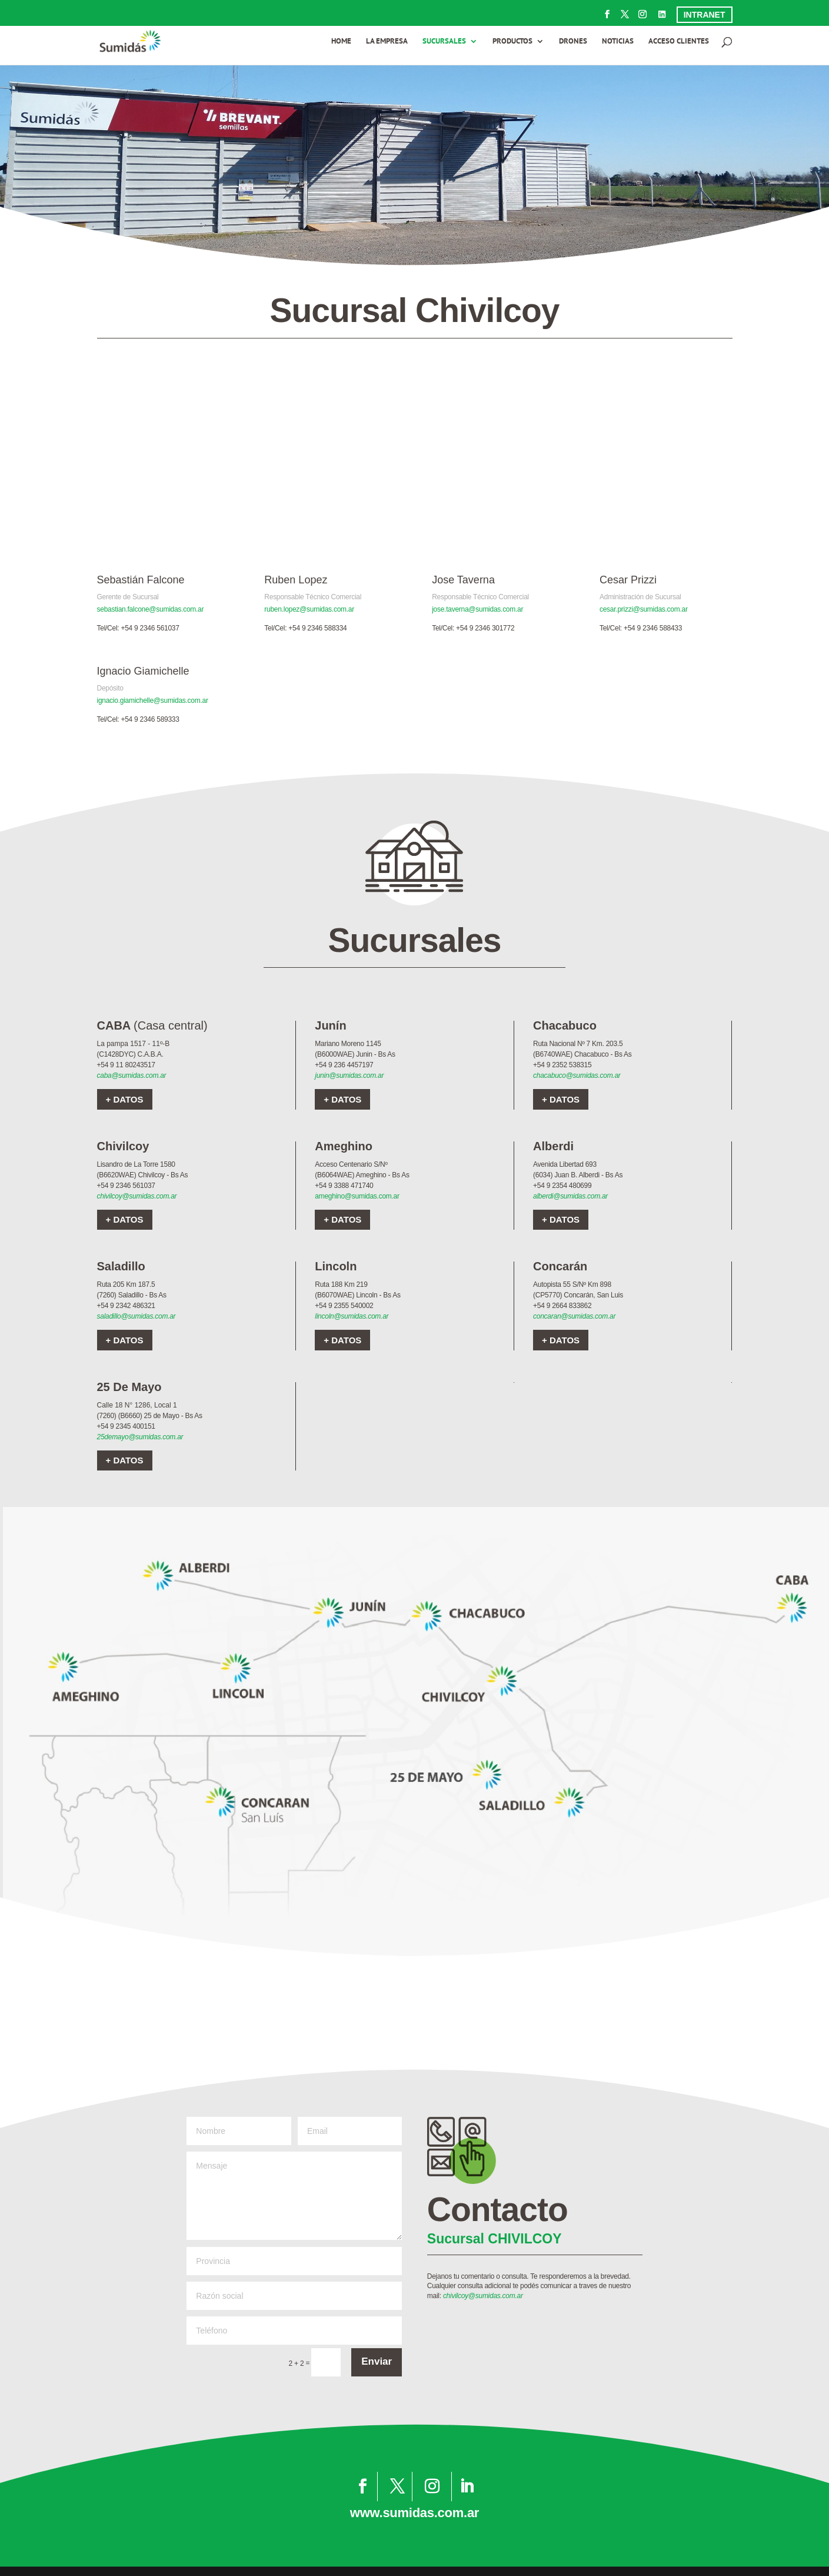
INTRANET (704, 14)
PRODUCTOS (512, 41)
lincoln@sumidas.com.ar (351, 1316)
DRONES (573, 41)
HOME (341, 41)
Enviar (376, 2361)
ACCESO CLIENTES (678, 41)
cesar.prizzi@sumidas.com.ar (644, 609)
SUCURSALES (444, 41)
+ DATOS (125, 1099)
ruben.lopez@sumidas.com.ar (309, 609)
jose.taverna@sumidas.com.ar (477, 609)
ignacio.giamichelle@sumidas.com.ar (152, 700)
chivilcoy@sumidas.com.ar (137, 1196)
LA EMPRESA (387, 41)
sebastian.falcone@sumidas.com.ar (150, 609)
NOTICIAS (618, 41)
